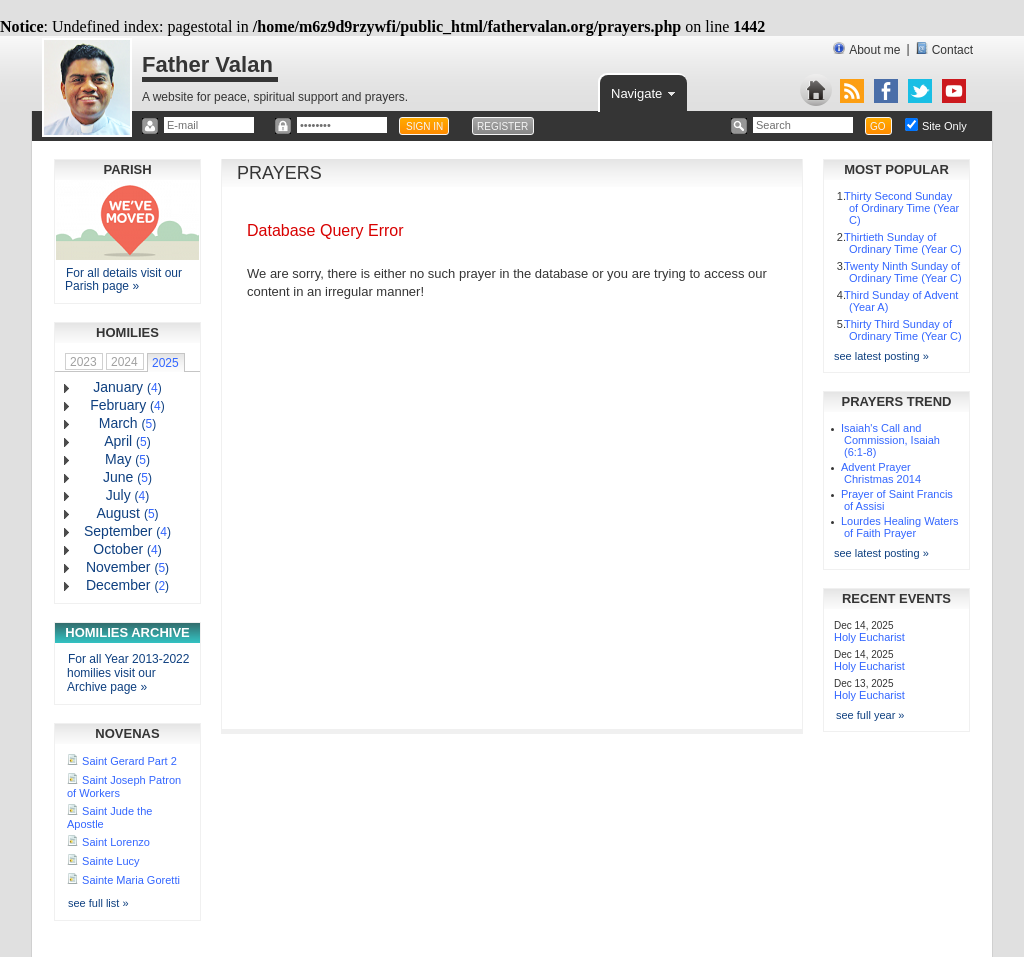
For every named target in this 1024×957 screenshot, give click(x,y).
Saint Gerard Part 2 (129, 761)
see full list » (98, 903)
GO (878, 126)
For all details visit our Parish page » (123, 279)
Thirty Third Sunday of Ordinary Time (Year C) (903, 330)
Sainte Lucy (110, 861)
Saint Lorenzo (116, 842)
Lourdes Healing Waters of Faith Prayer (900, 527)
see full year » (870, 715)
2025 (165, 363)
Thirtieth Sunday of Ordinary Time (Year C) (903, 243)
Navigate (644, 92)
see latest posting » (881, 356)
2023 (83, 362)
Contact (944, 49)
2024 (124, 362)
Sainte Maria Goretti (131, 880)
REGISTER (502, 126)
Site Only (944, 126)
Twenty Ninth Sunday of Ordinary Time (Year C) (903, 272)
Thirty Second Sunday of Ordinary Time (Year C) (901, 208)
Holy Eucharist (869, 637)
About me (866, 49)
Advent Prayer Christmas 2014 (881, 473)
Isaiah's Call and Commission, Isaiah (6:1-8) (890, 440)
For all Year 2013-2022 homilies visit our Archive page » (128, 673)
